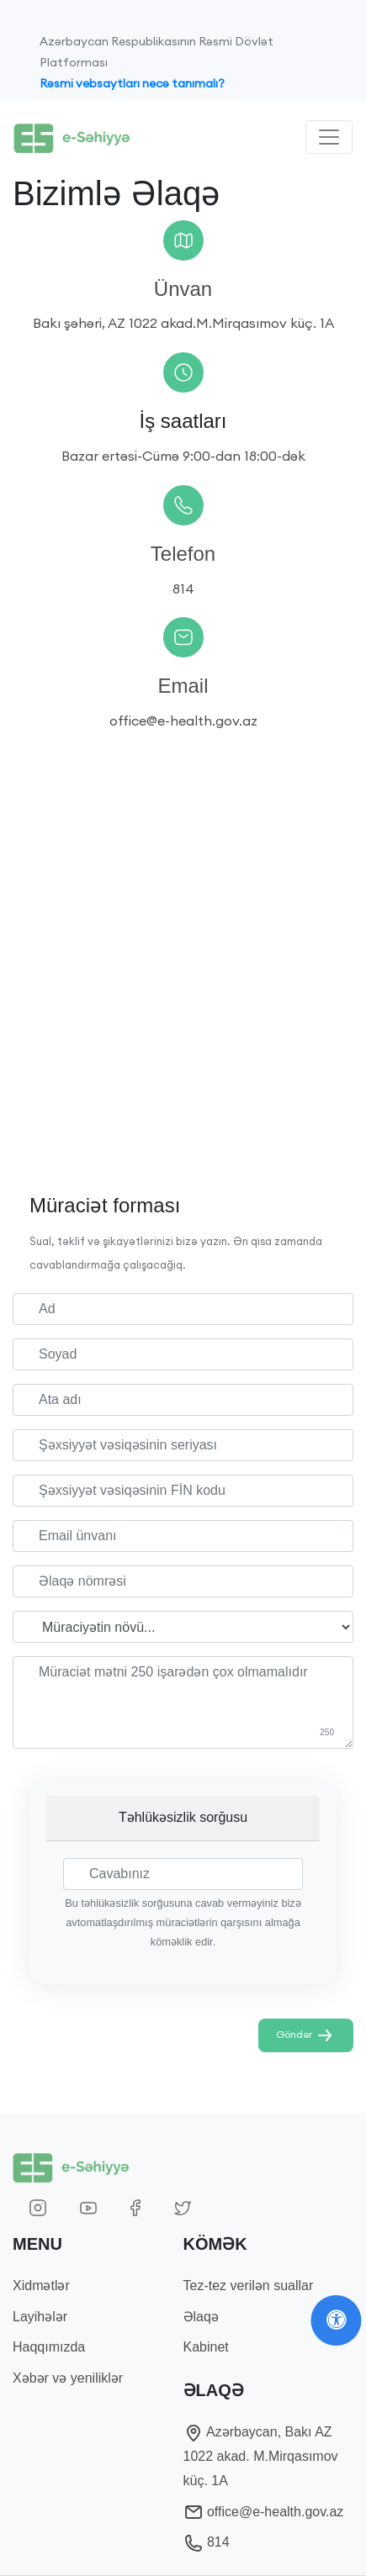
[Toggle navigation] (329, 137)
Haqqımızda (49, 2347)
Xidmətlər (41, 2285)
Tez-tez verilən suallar (248, 2285)
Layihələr (40, 2316)
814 (206, 2542)
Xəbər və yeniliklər (68, 2378)
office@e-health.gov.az (263, 2512)
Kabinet (206, 2347)
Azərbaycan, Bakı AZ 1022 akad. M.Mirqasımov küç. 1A (260, 2456)
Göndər (305, 2035)
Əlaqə (201, 2316)
